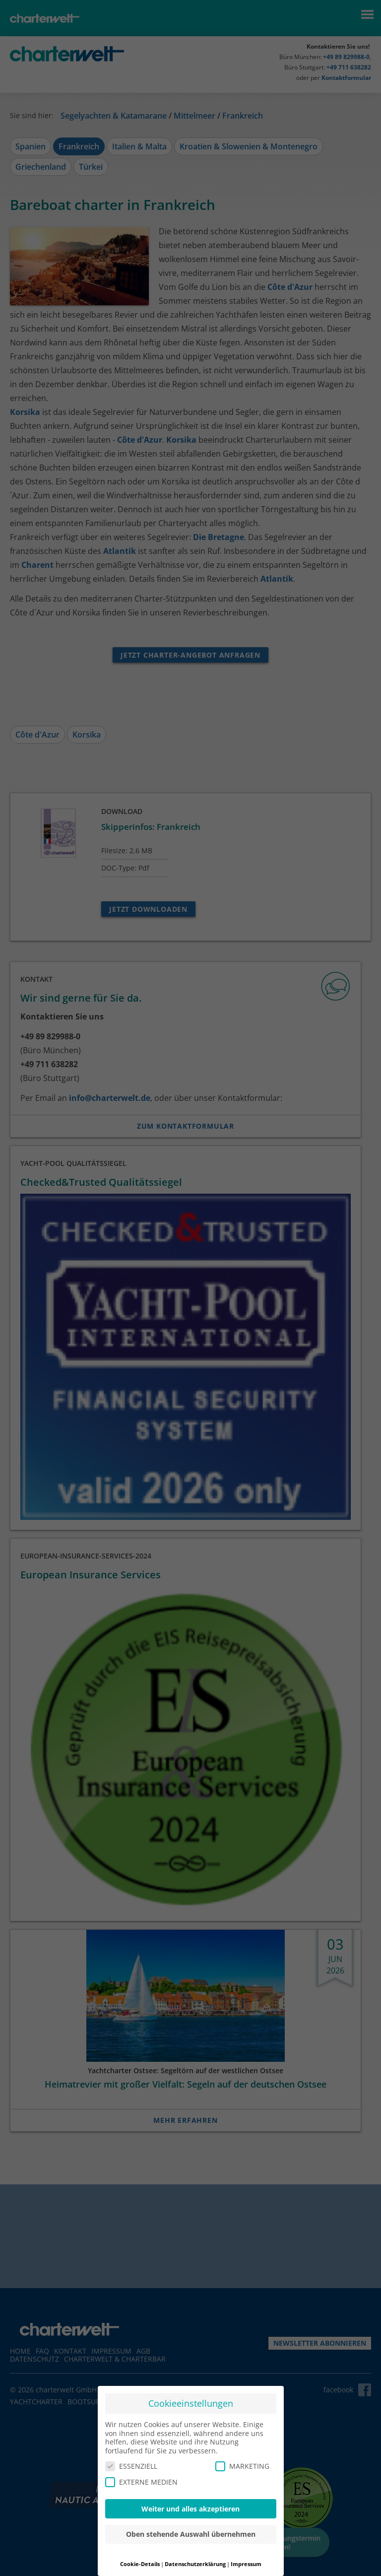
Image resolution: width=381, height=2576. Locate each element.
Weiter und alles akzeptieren (190, 2508)
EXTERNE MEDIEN (141, 2482)
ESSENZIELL (131, 2466)
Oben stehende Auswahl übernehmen (190, 2534)
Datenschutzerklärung (195, 2564)
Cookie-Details (140, 2564)
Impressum (246, 2564)
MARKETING (242, 2466)
